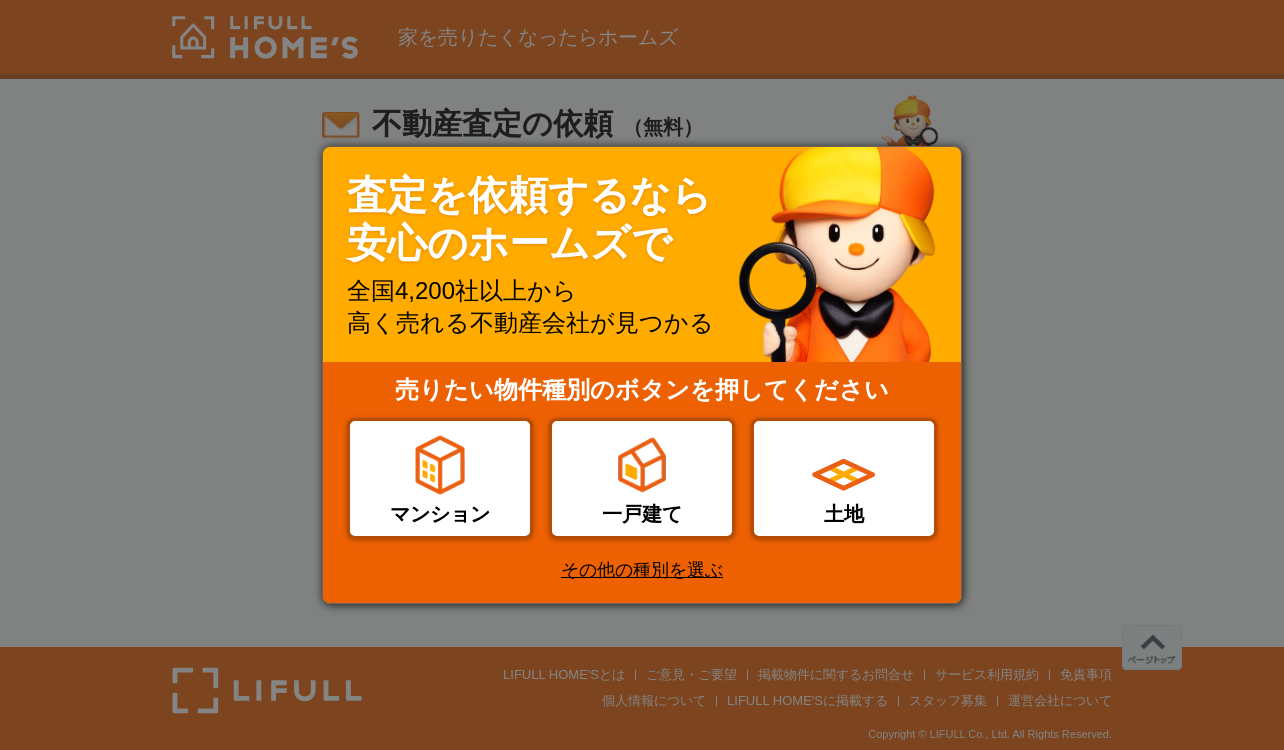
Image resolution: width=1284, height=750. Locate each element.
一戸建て (642, 514)
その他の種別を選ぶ (642, 570)
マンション (440, 514)
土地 (844, 514)
